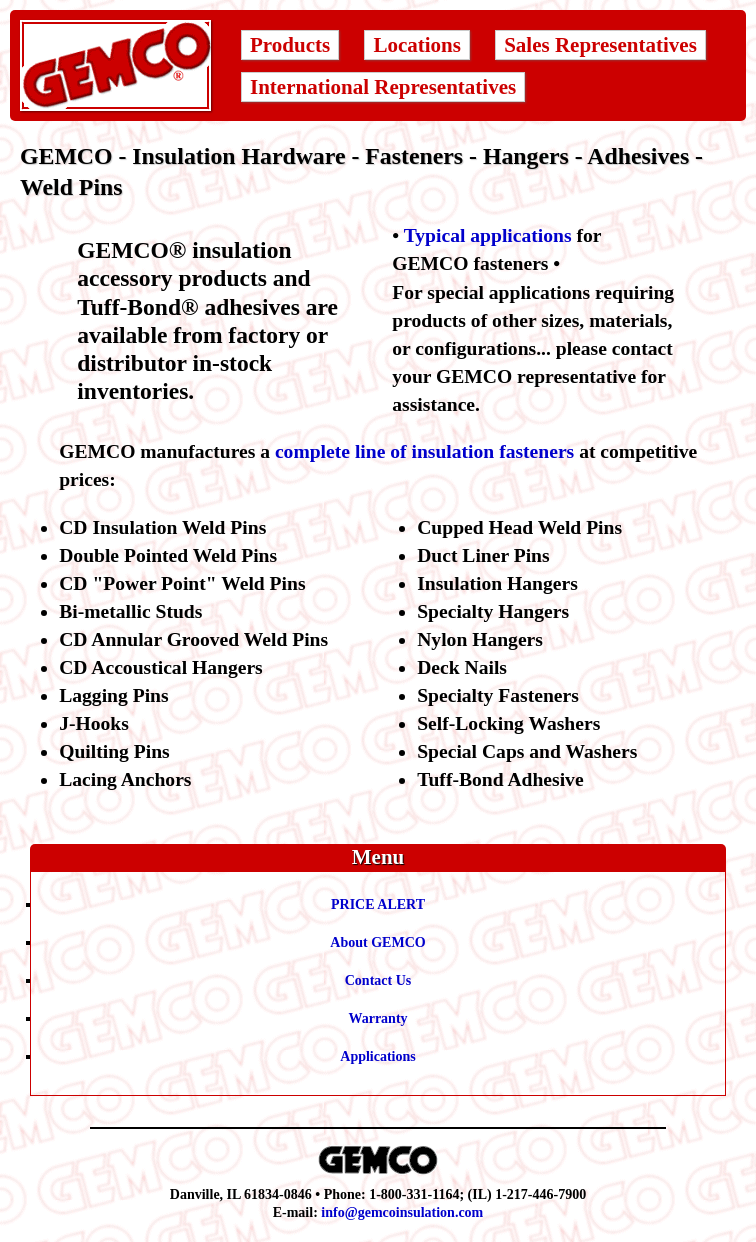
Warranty (377, 1018)
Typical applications (488, 235)
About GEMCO (377, 942)
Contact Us (378, 980)
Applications (377, 1056)
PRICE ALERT (378, 904)
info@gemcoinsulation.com (402, 1212)
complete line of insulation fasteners (424, 451)
